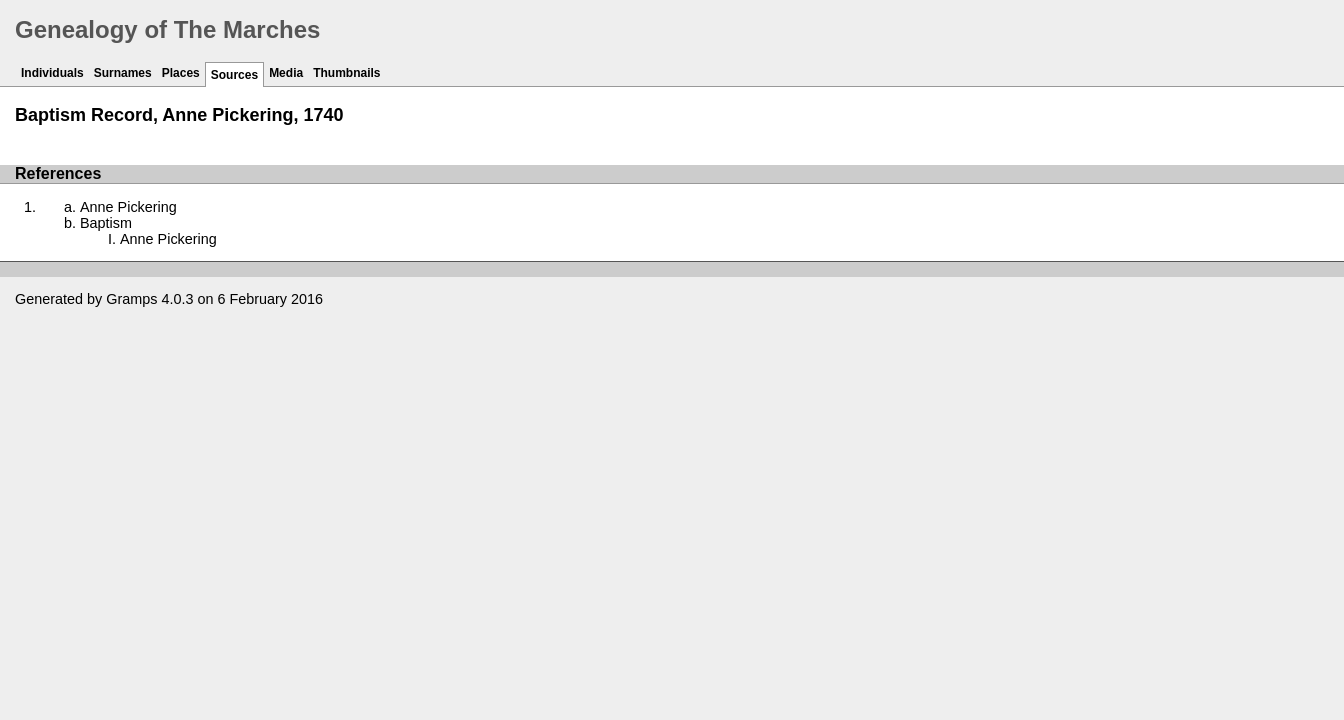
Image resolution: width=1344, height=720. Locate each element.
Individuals (52, 73)
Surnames (123, 73)
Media (286, 73)
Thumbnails (346, 73)
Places (181, 73)
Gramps (131, 299)
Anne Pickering (128, 207)
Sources (234, 75)
